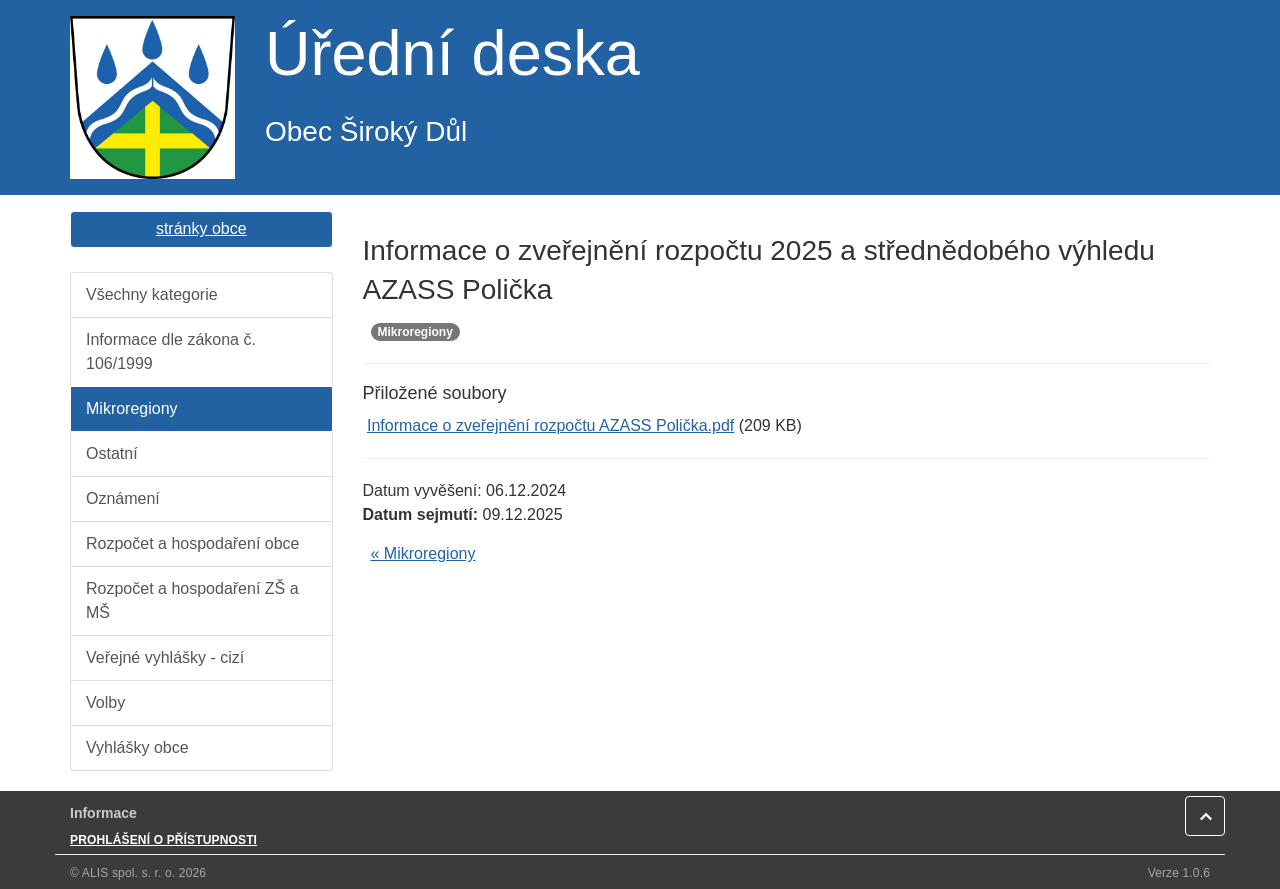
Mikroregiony (132, 408)
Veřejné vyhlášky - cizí (165, 657)
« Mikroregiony (423, 553)
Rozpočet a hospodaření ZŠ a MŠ (192, 600)
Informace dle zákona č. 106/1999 (171, 351)
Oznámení (123, 498)
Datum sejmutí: (421, 514)
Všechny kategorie (152, 294)
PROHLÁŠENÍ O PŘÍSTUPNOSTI (163, 840)
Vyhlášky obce (137, 747)
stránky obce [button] (201, 228)
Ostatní (112, 453)
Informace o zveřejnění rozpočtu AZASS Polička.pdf (550, 425)
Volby (105, 702)
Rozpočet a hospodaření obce (192, 543)
